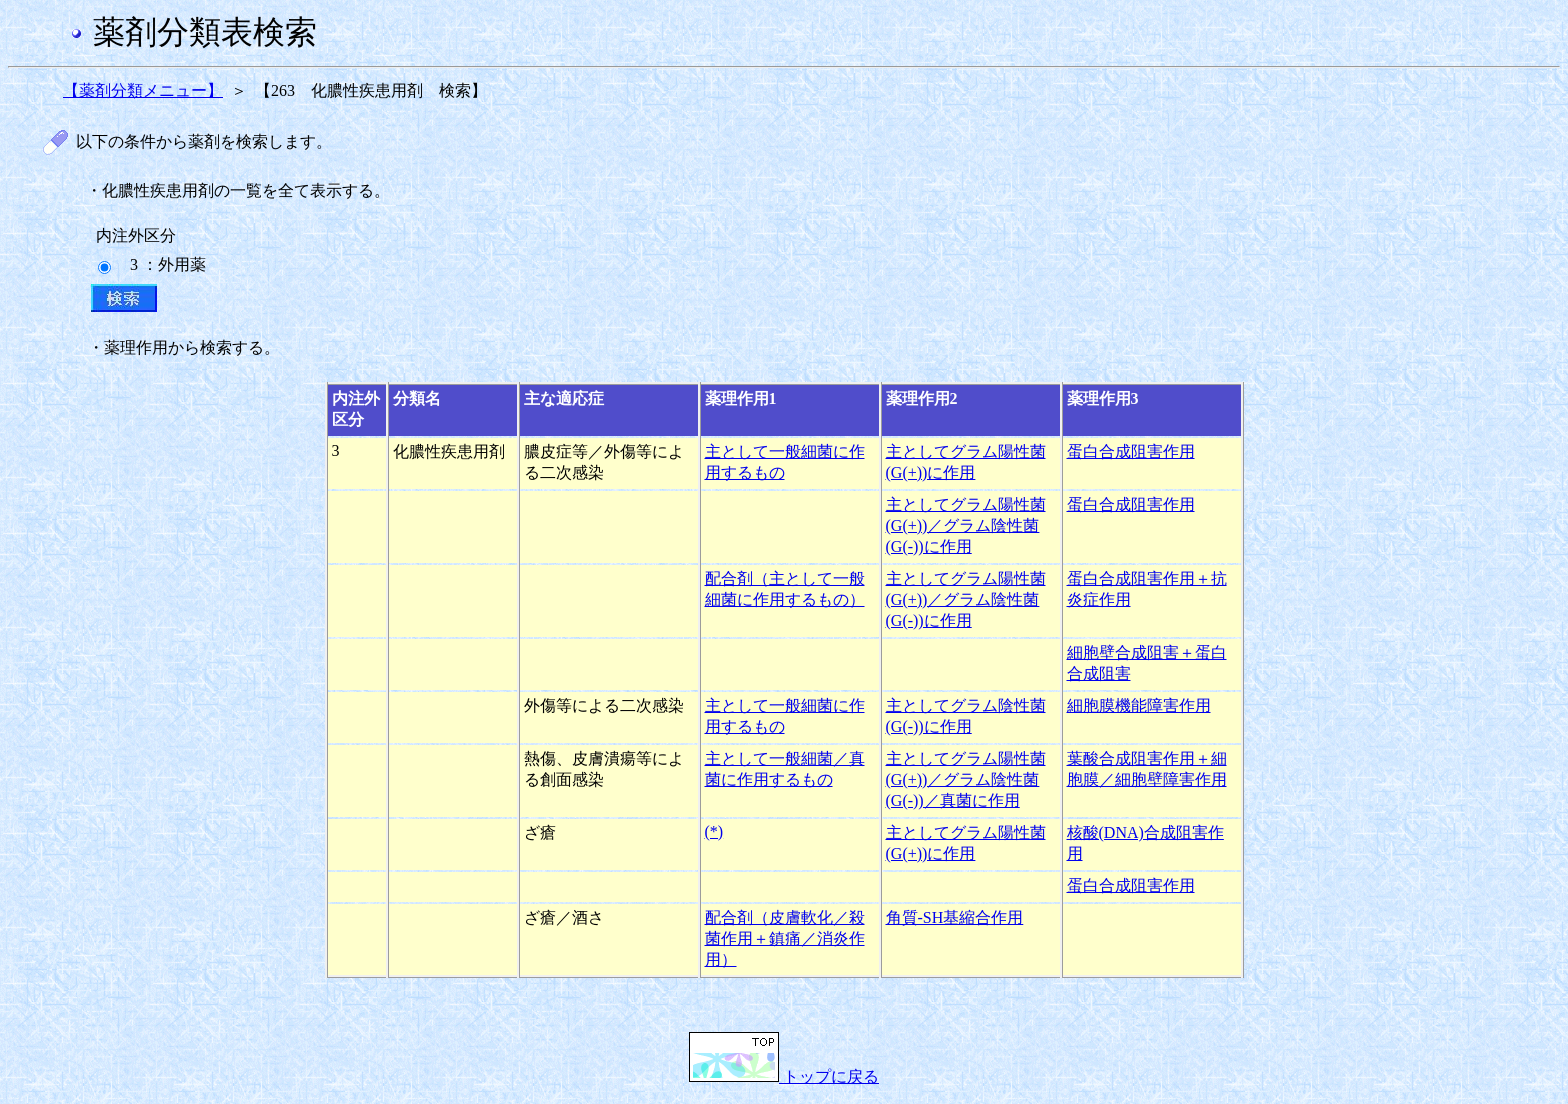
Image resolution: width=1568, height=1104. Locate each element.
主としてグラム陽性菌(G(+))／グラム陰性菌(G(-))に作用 (966, 525)
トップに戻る (784, 1076)
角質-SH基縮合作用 (955, 917)
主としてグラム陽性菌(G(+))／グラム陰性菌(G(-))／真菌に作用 (966, 779)
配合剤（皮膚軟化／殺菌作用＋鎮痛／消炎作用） (785, 938)
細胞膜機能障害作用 (1139, 705)
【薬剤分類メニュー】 (143, 90)
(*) (714, 831)
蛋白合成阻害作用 (1131, 451)
